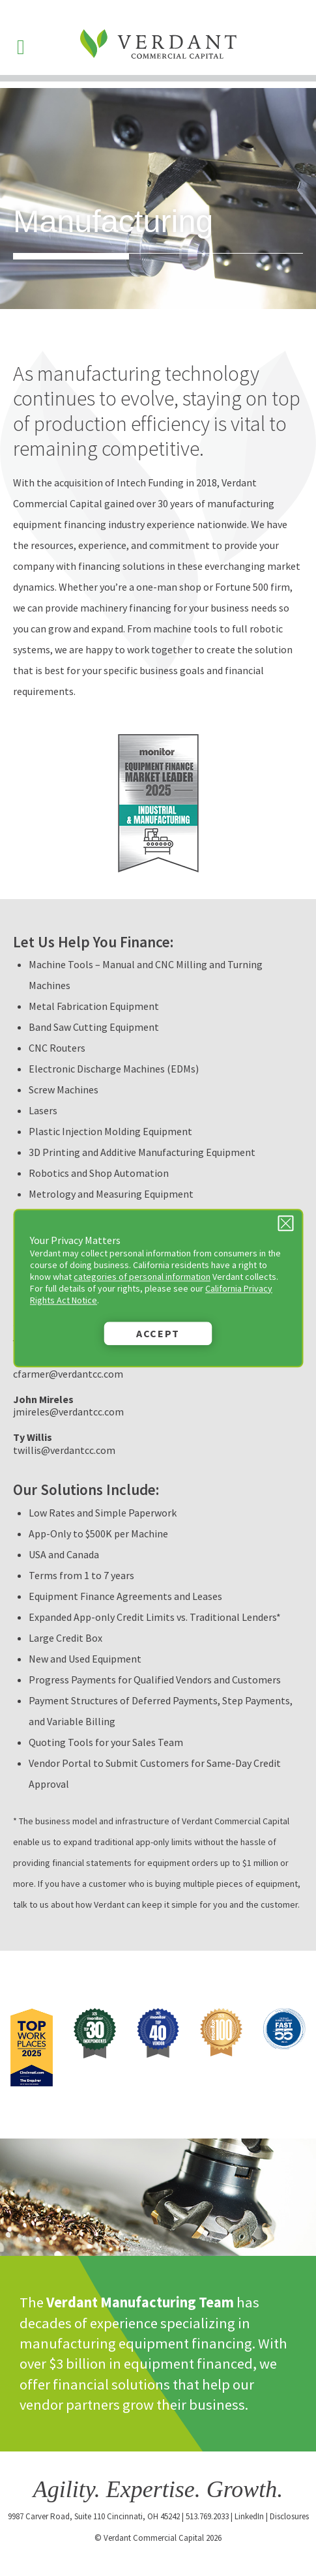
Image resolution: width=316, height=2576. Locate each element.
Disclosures (289, 2516)
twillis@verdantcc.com (64, 1450)
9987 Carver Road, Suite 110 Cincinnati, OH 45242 (94, 2516)
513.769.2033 (207, 2516)
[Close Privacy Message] (285, 1223)
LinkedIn (249, 2516)
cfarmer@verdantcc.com (68, 1373)
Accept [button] (158, 1333)
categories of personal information (142, 1276)
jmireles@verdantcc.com (68, 1411)
